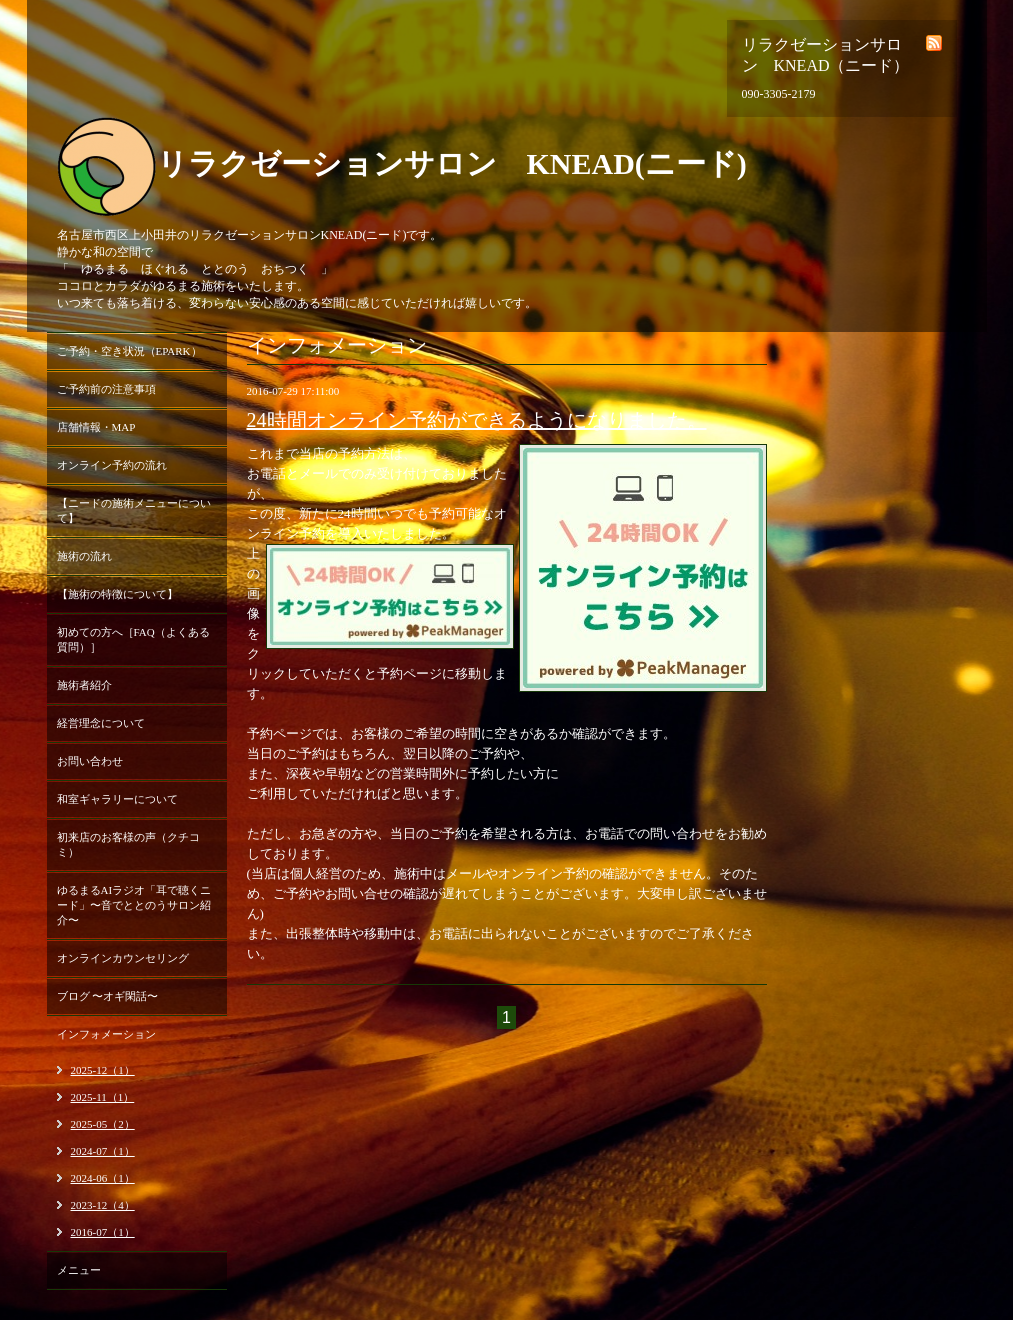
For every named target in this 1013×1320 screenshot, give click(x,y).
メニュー (79, 1270)
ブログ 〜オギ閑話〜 (108, 996)
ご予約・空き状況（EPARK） (129, 351)
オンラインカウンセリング (123, 958)
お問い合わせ (90, 761)
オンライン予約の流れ (112, 465)
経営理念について (101, 723)
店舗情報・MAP (96, 427)
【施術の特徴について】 (117, 594)
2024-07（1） (103, 1151)
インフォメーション (106, 1034)
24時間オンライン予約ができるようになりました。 (477, 420)
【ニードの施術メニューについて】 (134, 510)
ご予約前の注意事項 (106, 389)
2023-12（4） (103, 1205)
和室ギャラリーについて (117, 799)
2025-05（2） (103, 1124)
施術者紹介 (84, 685)
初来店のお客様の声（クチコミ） (128, 844)
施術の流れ (84, 556)
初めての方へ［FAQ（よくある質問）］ (133, 639)
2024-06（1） (103, 1178)
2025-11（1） (103, 1097)
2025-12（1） (103, 1070)
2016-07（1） (103, 1232)
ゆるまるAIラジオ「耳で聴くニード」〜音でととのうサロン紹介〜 (134, 905)
